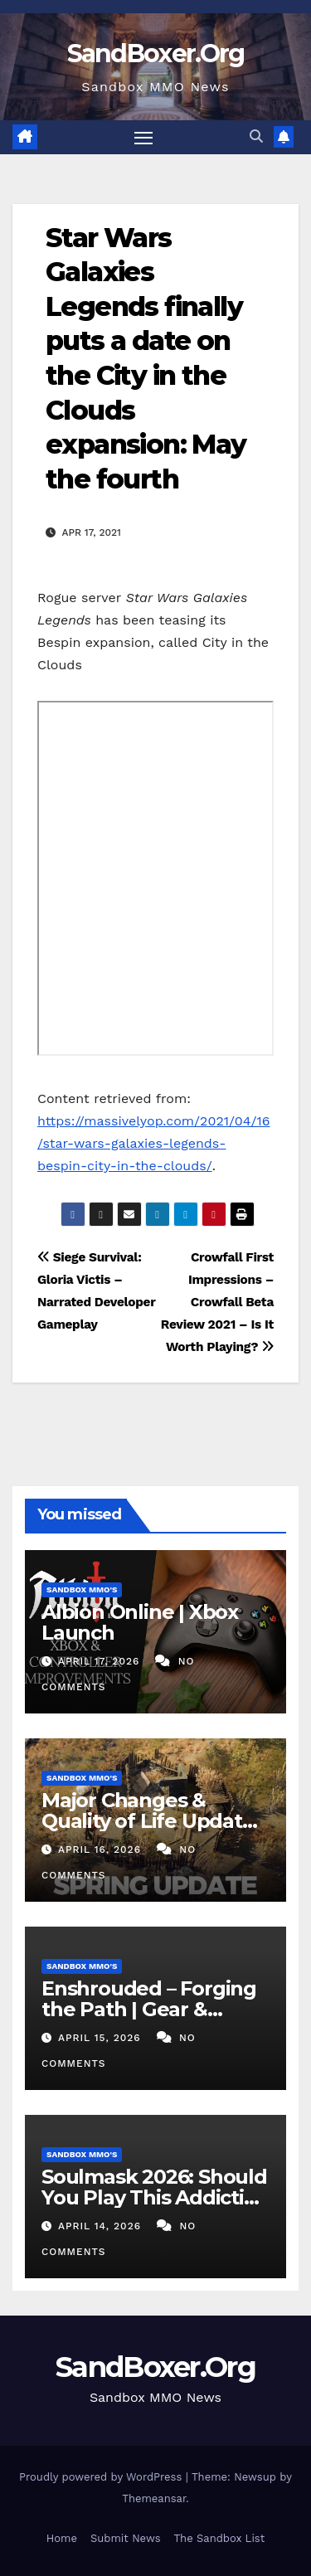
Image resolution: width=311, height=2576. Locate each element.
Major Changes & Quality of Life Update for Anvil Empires (148, 1821)
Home (61, 2538)
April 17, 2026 (100, 1661)
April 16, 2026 (101, 1849)
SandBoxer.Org (156, 53)
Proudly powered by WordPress (102, 2477)
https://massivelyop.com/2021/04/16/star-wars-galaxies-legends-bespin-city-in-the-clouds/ (153, 1143)
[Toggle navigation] (143, 137)
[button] (256, 136)
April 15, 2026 (101, 2038)
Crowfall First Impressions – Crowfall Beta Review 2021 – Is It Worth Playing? (217, 1302)
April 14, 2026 (101, 2226)
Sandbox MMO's (81, 1589)
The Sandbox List (219, 2538)
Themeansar (154, 2498)
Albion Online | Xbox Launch (139, 1622)
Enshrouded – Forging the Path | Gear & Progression (148, 2009)
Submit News (125, 2538)
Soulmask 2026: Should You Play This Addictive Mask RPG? (154, 2197)
